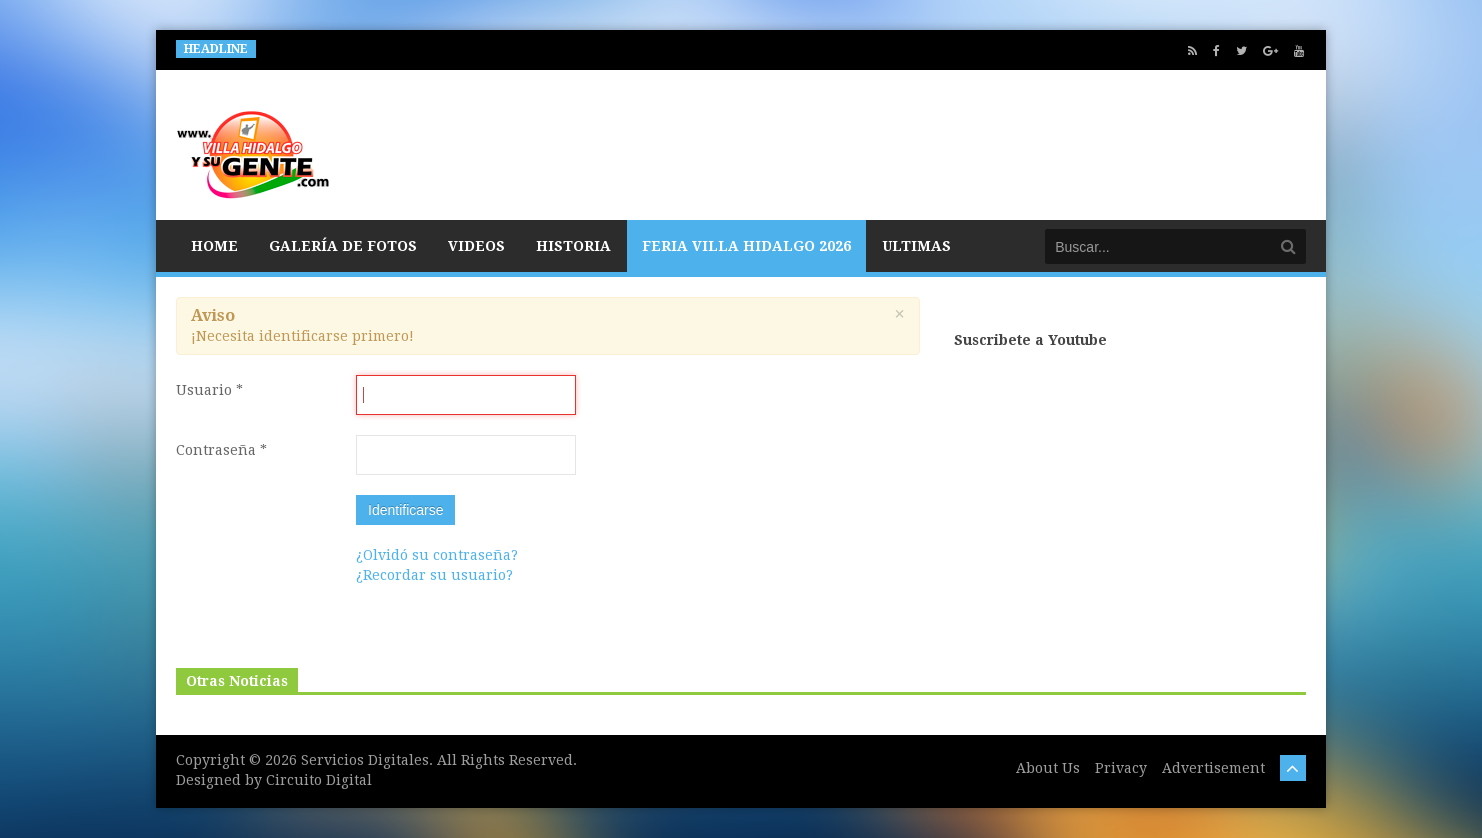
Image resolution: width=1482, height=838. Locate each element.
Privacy (1121, 768)
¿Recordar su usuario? (434, 575)
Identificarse (405, 510)
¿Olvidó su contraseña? (437, 555)
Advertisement (1213, 768)
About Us (1048, 768)
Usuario (209, 390)
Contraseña (221, 450)
